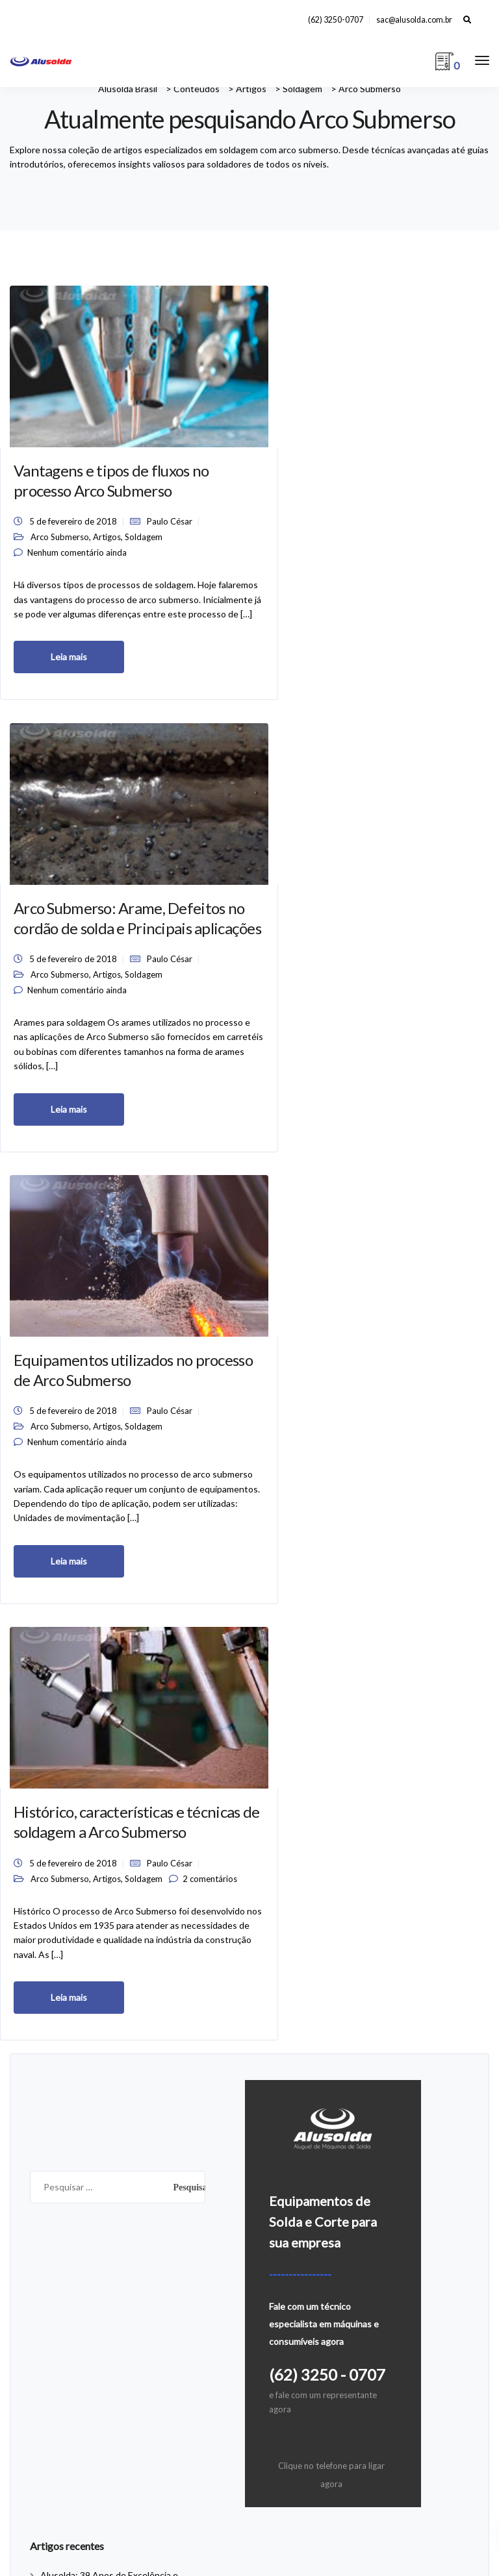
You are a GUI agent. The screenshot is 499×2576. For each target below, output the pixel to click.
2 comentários (54, 1057)
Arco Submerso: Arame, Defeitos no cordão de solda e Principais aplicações (243, 434)
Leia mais (69, 686)
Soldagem (49, 526)
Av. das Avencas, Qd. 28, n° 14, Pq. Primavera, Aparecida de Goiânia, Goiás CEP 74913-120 (249, 2471)
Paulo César (53, 501)
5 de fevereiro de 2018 (73, 485)
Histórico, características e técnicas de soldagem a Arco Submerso (66, 933)
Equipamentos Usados (249, 2538)
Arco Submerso (60, 517)
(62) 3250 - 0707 (327, 1671)
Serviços (276, 2307)
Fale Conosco (286, 2249)
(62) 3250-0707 (335, 20)
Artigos (107, 517)
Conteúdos (282, 2229)
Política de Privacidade (304, 2288)
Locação (275, 2268)
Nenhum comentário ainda (77, 538)
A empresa (281, 2210)
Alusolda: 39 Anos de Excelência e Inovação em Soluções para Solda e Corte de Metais (113, 1891)
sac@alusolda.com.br (414, 20)
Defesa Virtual (250, 2504)
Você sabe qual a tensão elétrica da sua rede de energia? (189, 2308)
